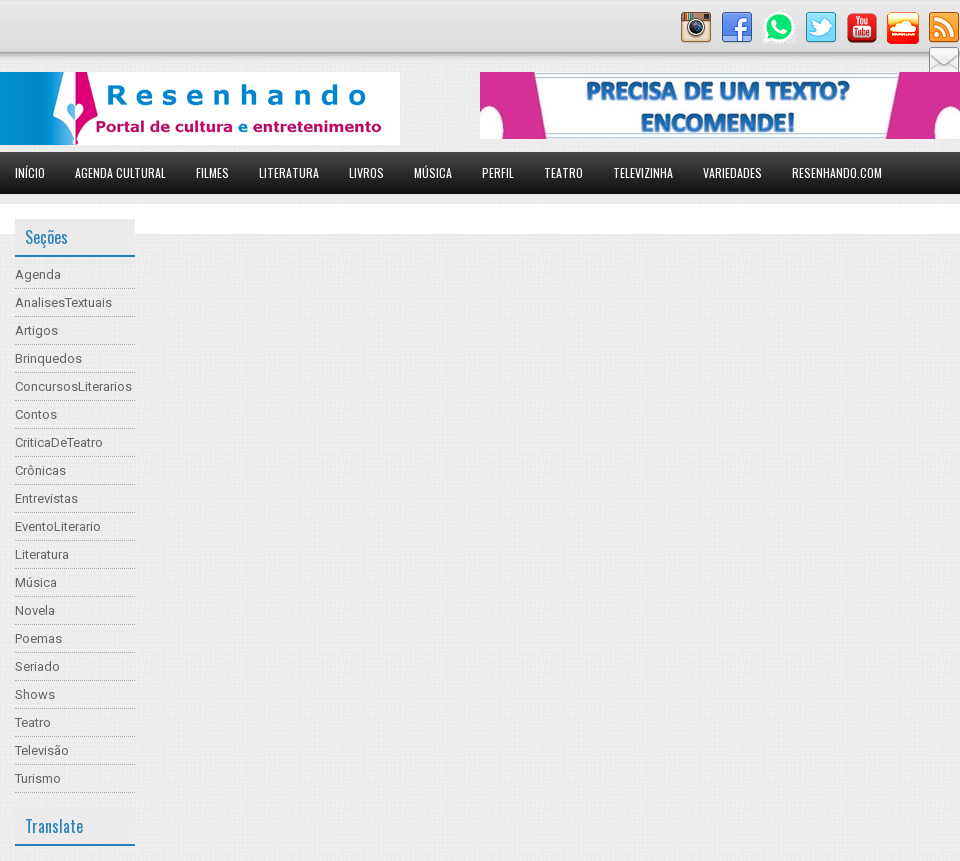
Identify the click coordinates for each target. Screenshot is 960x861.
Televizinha (643, 172)
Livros (366, 172)
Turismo (38, 778)
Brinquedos (48, 358)
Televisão (42, 750)
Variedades (732, 172)
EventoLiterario (58, 526)
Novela (35, 610)
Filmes (212, 172)
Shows (35, 694)
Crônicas (40, 470)
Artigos (36, 330)
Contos (36, 414)
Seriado (37, 666)
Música (433, 172)
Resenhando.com (837, 172)
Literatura (289, 172)
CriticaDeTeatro (59, 442)
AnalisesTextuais (63, 302)
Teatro (563, 172)
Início (30, 172)
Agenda (38, 274)
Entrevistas (46, 498)
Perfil (498, 172)
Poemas (38, 638)
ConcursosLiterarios (73, 386)
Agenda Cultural (120, 172)
